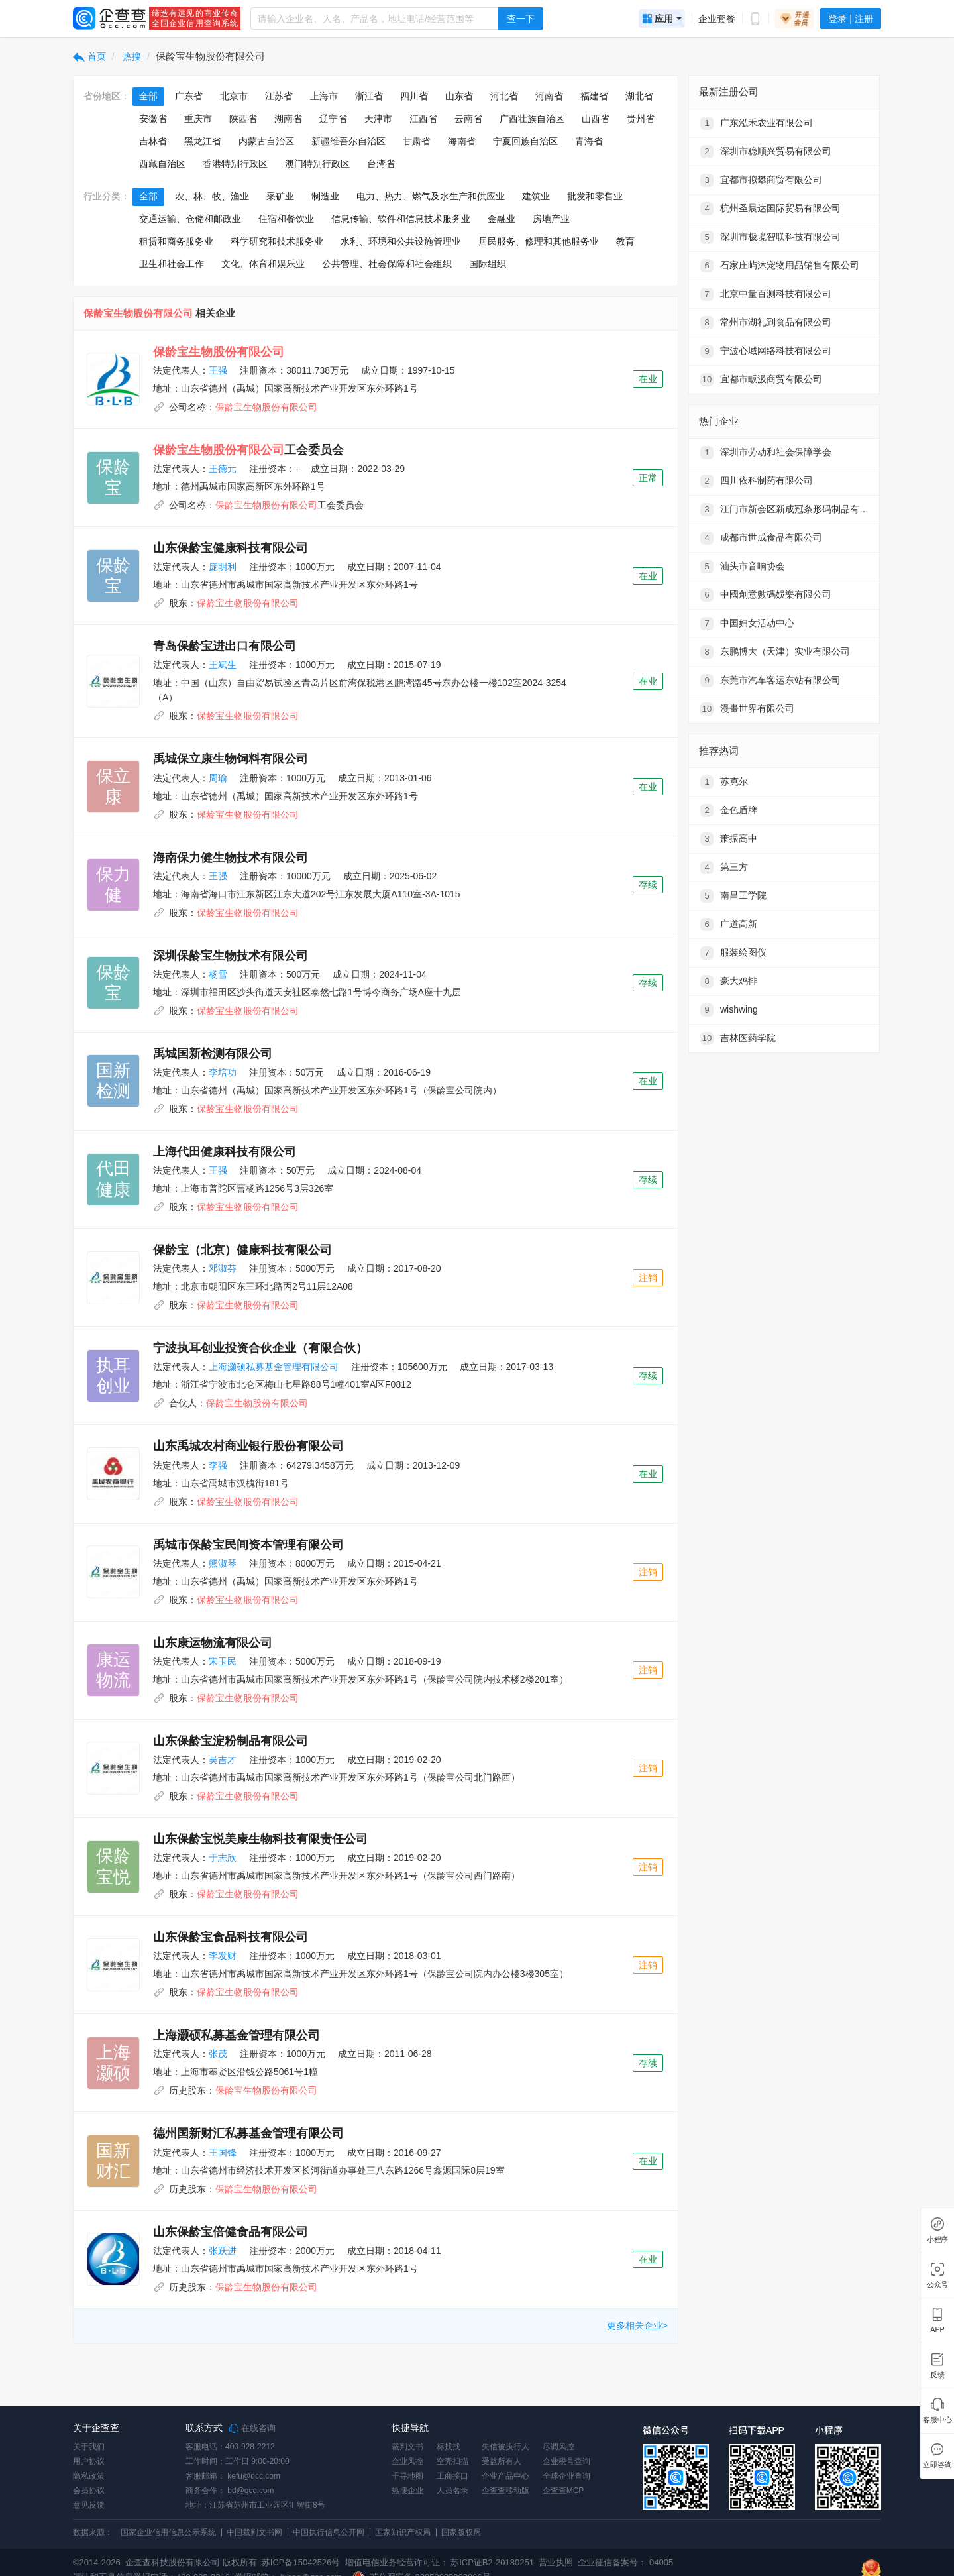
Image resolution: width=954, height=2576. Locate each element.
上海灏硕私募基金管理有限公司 (274, 1366)
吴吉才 (223, 1759)
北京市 (234, 96)
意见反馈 (89, 2505)
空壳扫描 (452, 2461)
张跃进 (223, 2250)
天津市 (378, 118)
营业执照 (555, 2562)
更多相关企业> (637, 2325)
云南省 (468, 118)
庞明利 (223, 566)
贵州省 (641, 118)
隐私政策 (89, 2476)
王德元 (223, 468)
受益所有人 (501, 2461)
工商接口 (452, 2476)
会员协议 (89, 2490)
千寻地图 (407, 2476)
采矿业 (280, 196)
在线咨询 (252, 2428)
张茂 (218, 2053)
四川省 (414, 96)
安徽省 (153, 118)
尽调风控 (558, 2446)
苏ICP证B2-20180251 (492, 2562)
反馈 (937, 2375)
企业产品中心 (505, 2476)
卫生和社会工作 (171, 263)
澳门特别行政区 (317, 163)
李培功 (223, 1072)
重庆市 (198, 118)
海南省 (462, 141)
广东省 (189, 96)
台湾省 (381, 163)
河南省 (549, 96)
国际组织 (487, 263)
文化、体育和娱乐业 (263, 263)
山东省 (459, 96)
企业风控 (407, 2461)
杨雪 (218, 974)
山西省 (596, 118)
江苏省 (279, 96)
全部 (148, 96)
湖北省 (639, 96)
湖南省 (288, 118)
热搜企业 (407, 2490)
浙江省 (369, 96)
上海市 (324, 96)
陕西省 (243, 118)
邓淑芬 (223, 1268)
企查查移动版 (505, 2490)
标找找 (448, 2446)
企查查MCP (563, 2490)
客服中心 (937, 2420)
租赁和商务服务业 (176, 241)
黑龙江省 (202, 141)
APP (937, 2329)
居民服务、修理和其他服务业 (538, 241)
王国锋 (223, 2152)
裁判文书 (407, 2446)
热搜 (131, 56)
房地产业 (551, 218)
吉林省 (153, 141)
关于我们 (89, 2446)
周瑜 (218, 778)
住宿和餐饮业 (286, 218)
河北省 (504, 96)
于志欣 (223, 1857)
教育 (625, 241)
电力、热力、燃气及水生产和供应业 (430, 196)
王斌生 (223, 664)
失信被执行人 (505, 2446)
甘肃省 (417, 141)
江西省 (423, 118)
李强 (218, 1465)
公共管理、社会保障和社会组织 (387, 263)
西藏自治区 (162, 163)
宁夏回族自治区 (525, 141)
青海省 (589, 141)
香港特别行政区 (235, 163)
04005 (661, 2562)
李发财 (223, 1955)
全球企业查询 (566, 2476)
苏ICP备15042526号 (301, 2562)
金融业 (501, 218)
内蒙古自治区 (266, 141)
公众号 (937, 2284)
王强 (218, 370)
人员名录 (452, 2490)
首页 (89, 56)
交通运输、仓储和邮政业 (190, 218)
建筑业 (536, 196)
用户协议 (89, 2461)
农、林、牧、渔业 (212, 196)
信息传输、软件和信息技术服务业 (400, 218)
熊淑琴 (223, 1563)
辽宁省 (333, 118)
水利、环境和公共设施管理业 (401, 241)
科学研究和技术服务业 (277, 241)
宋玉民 (223, 1661)
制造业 (325, 196)
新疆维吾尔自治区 (348, 141)
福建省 (594, 96)
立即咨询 (937, 2465)
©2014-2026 (97, 2562)
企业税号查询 (566, 2461)
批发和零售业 (595, 196)
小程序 (937, 2239)
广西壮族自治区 (532, 118)
